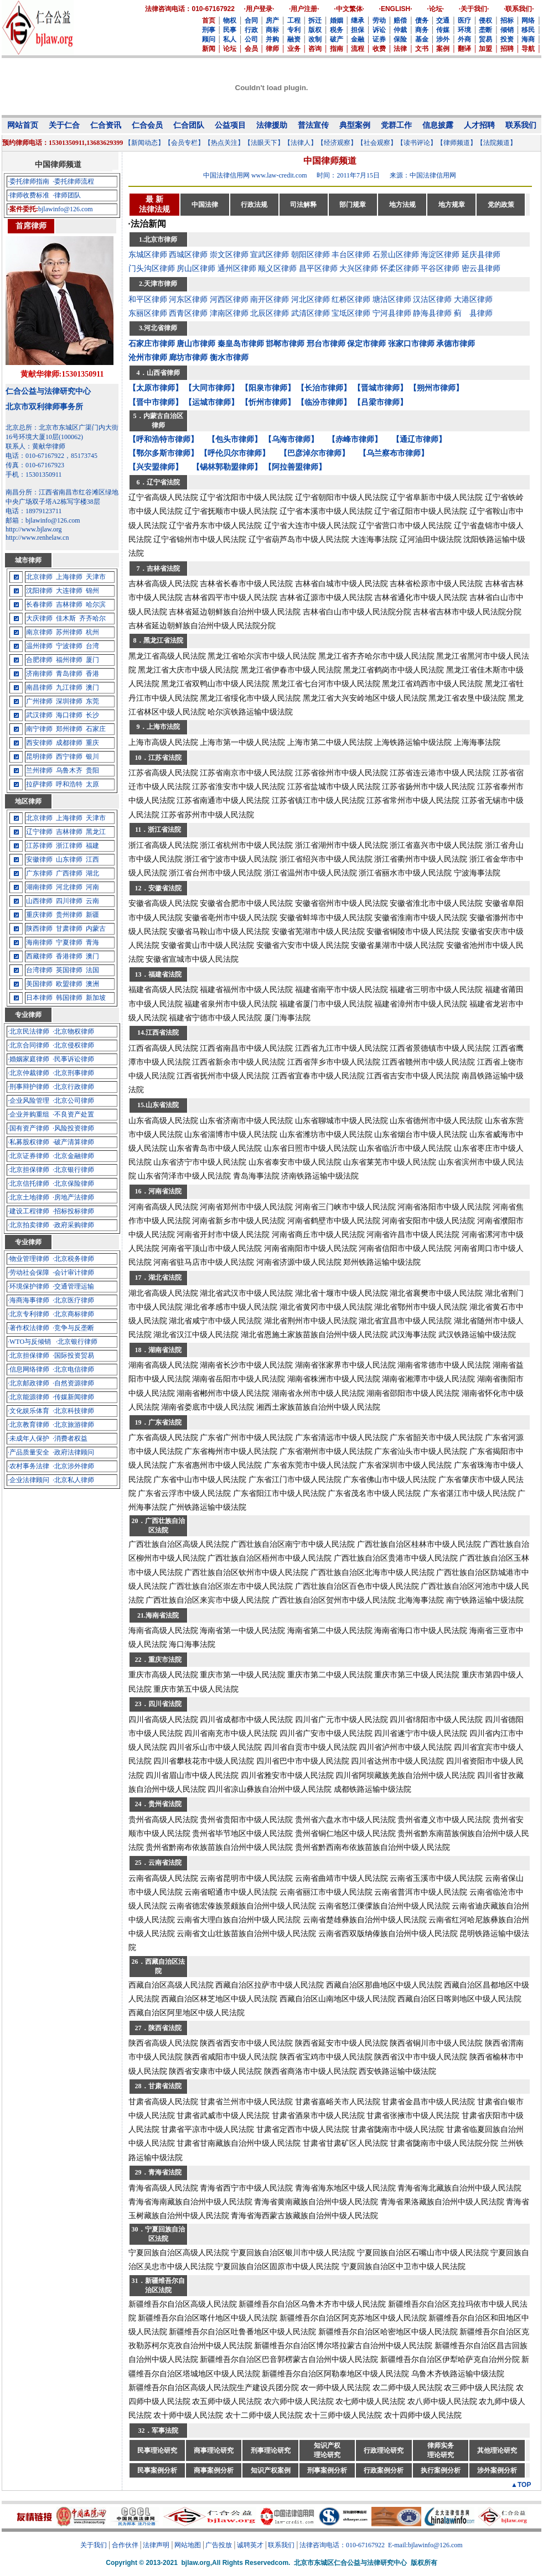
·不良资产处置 (73, 1114)
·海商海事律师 (28, 1300)
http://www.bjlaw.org (34, 529)
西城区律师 (188, 255)
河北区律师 (310, 299)
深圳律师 (69, 701)
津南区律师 (229, 313)
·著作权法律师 (28, 1328)
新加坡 (96, 998)
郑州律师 (69, 729)
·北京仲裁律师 (28, 1073)
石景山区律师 (396, 255)
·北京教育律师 (28, 1424)
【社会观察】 (377, 143)
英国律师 (69, 970)
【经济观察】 (337, 143)
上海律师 (69, 577)
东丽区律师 (147, 313)
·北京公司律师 (73, 1100)
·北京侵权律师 (73, 1045)
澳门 (92, 687)
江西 (92, 859)
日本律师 (39, 998)
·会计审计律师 (73, 1272)
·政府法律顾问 (73, 1452)
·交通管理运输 (73, 1286)
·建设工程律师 (28, 1211)
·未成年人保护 (28, 1438)
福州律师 (69, 660)
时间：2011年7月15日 (348, 175)
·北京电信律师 (73, 1369)
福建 (92, 845)
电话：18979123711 (34, 511)
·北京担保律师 (28, 1170)
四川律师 (69, 901)
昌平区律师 (318, 268)
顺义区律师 (277, 268)
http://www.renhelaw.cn (37, 537)
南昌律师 (39, 687)
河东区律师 (188, 299)
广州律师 (39, 701)
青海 (92, 942)
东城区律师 (147, 255)
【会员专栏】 (184, 143)
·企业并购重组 (28, 1114)
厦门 (92, 660)
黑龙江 (96, 832)
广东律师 (39, 873)
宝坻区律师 (351, 313)
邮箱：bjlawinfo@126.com (43, 520)
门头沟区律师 (151, 268)
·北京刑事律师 (73, 1073)
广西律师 (69, 873)
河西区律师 (229, 299)
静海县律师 (432, 313)
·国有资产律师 (28, 1128)
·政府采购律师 (73, 1225)
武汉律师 (39, 715)
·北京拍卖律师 (28, 1225)
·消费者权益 (70, 1438)
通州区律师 (237, 268)
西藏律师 (39, 956)
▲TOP (521, 2485)
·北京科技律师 (73, 1411)
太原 (92, 784)
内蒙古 (96, 928)
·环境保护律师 (28, 1286)
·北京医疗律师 (73, 1300)
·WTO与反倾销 (29, 1342)
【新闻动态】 (144, 143)
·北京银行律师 (73, 1170)
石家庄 (96, 729)
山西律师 (39, 901)
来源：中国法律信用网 (423, 175)
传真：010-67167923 (35, 465)
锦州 (92, 591)
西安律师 (39, 743)
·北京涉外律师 (73, 1466)
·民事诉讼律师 (73, 1059)
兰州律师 (39, 770)
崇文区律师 (229, 255)
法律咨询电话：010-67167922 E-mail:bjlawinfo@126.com (381, 2545)
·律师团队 (67, 195)
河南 (92, 887)
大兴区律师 (358, 268)
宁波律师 (69, 646)
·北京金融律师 (73, 1156)
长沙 (92, 715)
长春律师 (39, 604)
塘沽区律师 (392, 299)
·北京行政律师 (73, 1087)
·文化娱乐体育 (28, 1411)
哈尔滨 (96, 604)
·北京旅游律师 (73, 1424)
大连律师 (69, 591)
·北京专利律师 (28, 1314)
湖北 (92, 873)
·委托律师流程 (73, 181)
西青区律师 (188, 313)
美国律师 (39, 984)
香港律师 (69, 956)
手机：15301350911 (34, 474)
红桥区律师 (351, 299)
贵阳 (92, 770)
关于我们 (93, 2545)
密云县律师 (481, 268)
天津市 (96, 577)
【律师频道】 (457, 143)
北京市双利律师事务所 (44, 407)
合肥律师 (39, 660)
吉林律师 (69, 604)
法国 (92, 970)
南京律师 (39, 632)
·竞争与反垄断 (73, 1328)
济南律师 (39, 673)
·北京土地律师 (28, 1197)
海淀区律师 (440, 255)
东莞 (92, 701)
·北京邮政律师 (28, 1383)
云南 (92, 901)
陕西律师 (39, 928)
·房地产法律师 (73, 1197)
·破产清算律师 (73, 1142)
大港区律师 (473, 299)
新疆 (92, 915)
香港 (92, 673)
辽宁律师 (39, 832)
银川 (92, 756)
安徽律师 (39, 859)
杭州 (92, 632)
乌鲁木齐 (69, 770)
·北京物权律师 (73, 1031)
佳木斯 (66, 618)
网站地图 (187, 2545)
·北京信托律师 (28, 1183)
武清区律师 (310, 313)
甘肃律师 (69, 928)
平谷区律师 (440, 268)
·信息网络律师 (28, 1369)
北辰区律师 (269, 313)
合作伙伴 (125, 2545)
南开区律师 (269, 299)
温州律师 (39, 646)
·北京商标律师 (73, 1314)
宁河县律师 (392, 313)
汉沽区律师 (432, 299)
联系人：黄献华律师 (35, 446)
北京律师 (39, 577)
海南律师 (39, 942)
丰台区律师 (351, 255)
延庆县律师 (481, 255)
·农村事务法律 (28, 1466)
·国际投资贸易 (73, 1355)
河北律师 (69, 887)
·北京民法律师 (28, 1031)
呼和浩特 (69, 784)
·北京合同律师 (28, 1045)
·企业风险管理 (28, 1100)
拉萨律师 (39, 784)
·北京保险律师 (73, 1183)
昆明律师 (39, 756)
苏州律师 (69, 632)
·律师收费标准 (28, 195)
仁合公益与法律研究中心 (48, 391)
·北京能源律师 (28, 1397)
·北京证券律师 (28, 1156)
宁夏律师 (69, 942)
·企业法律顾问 (28, 1480)
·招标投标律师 (73, 1211)
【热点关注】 (224, 143)
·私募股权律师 (28, 1142)
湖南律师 (39, 887)
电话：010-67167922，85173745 (51, 456)
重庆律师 (39, 915)
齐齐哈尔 (92, 618)
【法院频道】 (496, 143)
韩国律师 (69, 998)
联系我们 (281, 2545)
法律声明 (156, 2545)
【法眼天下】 (264, 143)
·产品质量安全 (28, 1452)
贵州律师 (69, 915)
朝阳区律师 (310, 255)
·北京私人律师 (73, 1480)
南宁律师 (39, 729)
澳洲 (92, 984)
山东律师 (69, 859)
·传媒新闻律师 (73, 1397)
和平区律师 (147, 299)
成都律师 (69, 743)
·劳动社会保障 (28, 1272)
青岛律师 (69, 673)
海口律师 (69, 715)
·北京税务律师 (73, 1259)
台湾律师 (39, 970)
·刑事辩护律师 (28, 1087)
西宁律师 (69, 756)
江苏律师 (39, 845)
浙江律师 (69, 845)
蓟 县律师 (473, 313)
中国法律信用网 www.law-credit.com (255, 175)
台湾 (92, 646)
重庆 (92, 743)
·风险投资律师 (73, 1128)
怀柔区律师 (399, 268)
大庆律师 (39, 618)
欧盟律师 (69, 984)
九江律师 (69, 687)
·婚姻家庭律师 (28, 1059)
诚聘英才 (250, 2545)
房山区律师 (196, 268)
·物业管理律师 (28, 1259)
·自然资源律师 (73, 1383)
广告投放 (218, 2545)
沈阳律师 (39, 591)
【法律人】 (300, 143)
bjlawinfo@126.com (65, 209)
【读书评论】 (417, 143)
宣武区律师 (269, 255)
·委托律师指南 (28, 181)
